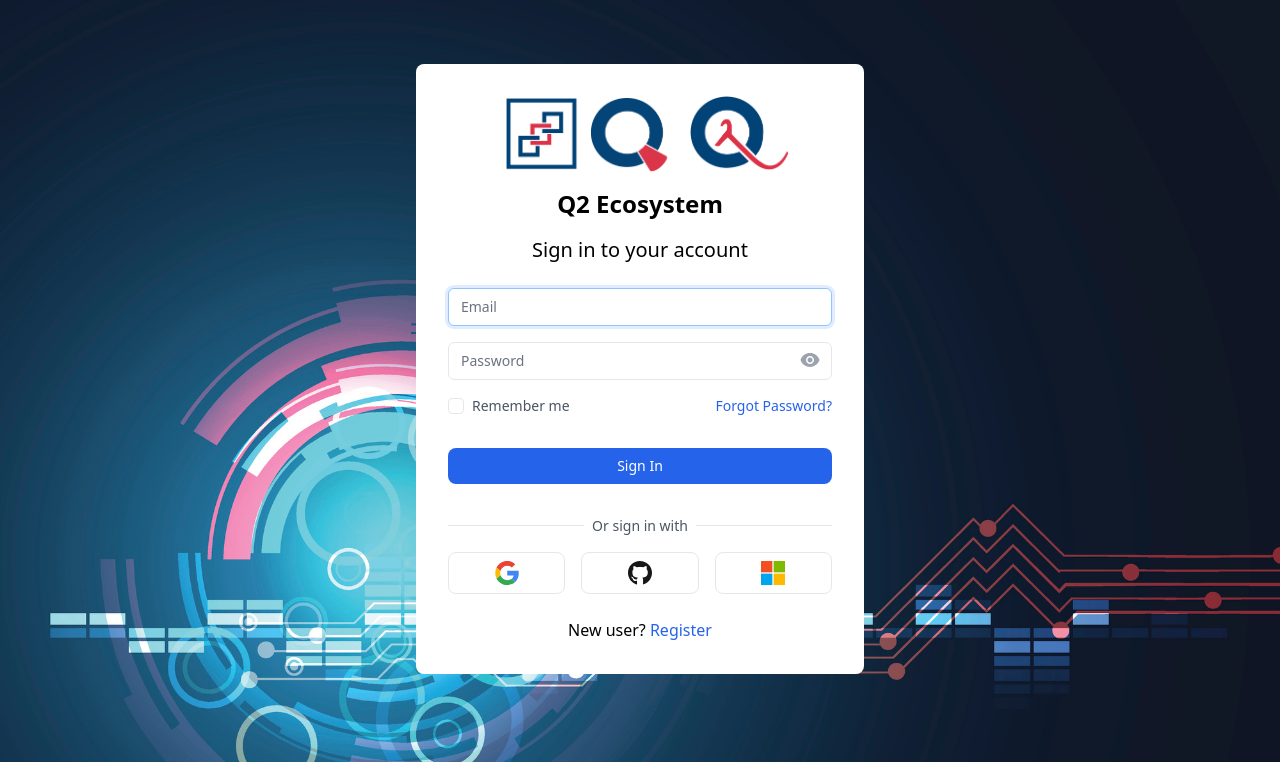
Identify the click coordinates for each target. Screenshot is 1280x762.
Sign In (640, 465)
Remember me (521, 405)
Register (681, 630)
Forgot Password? (773, 405)
